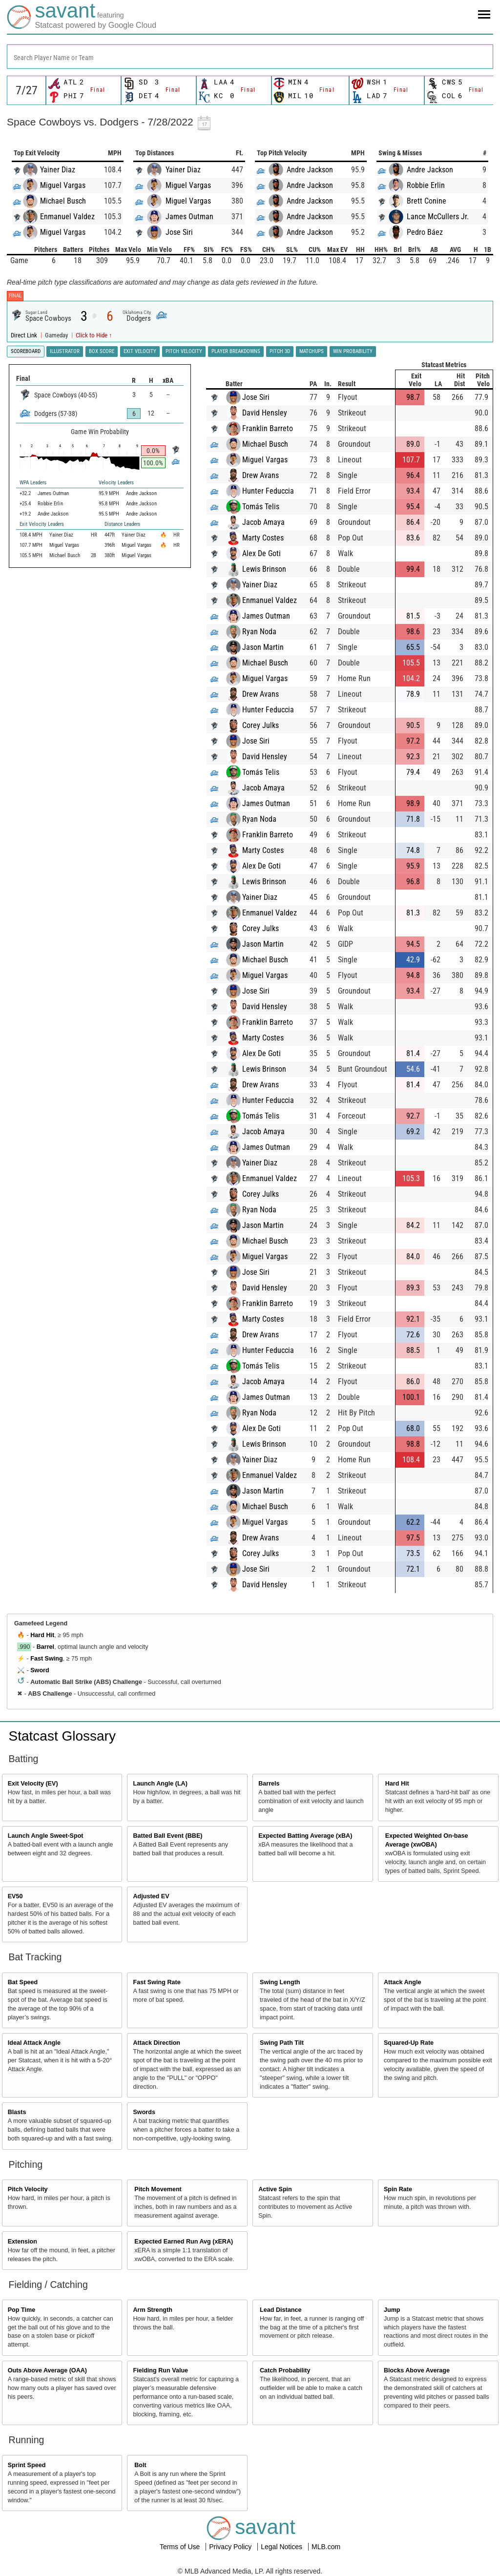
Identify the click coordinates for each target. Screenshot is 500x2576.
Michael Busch (63, 201)
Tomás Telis (270, 506)
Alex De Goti (270, 553)
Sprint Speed (27, 2465)
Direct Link (25, 335)
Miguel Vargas (62, 185)
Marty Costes (272, 537)
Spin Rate (398, 2189)
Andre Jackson (310, 169)
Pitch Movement (158, 2189)
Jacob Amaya (272, 522)
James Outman (189, 216)
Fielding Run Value (160, 2370)
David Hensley (273, 412)
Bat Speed (23, 1982)
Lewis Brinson (273, 569)
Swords (144, 2112)
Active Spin (275, 2189)
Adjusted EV (151, 1896)
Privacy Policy (231, 2547)
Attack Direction (156, 2042)
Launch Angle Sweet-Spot (45, 1835)
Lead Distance (280, 2309)
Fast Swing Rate (156, 1982)
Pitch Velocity (28, 2189)
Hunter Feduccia (277, 491)
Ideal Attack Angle (34, 2042)
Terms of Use (181, 2547)
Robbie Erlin (426, 185)
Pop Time (21, 2309)
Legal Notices (282, 2547)
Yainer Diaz (57, 169)
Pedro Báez (425, 232)
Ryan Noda (268, 631)
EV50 (15, 1896)
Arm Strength (152, 2309)
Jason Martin (272, 647)
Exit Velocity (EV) (33, 1783)
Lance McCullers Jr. (438, 216)
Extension (22, 2241)
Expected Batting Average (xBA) (305, 1835)
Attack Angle (402, 1982)
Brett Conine (426, 201)
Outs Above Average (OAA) (47, 2370)
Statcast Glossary (62, 1736)
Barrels (268, 1783)
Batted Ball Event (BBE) (167, 1835)
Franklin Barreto (276, 428)
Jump (392, 2309)
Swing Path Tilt (282, 2042)
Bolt (140, 2465)
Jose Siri (179, 232)
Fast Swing (46, 1658)
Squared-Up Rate (409, 2042)
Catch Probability (285, 2370)
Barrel (45, 1646)
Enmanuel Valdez (67, 216)
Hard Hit (42, 1635)
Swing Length (280, 1982)
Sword (39, 1670)
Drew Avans (269, 475)
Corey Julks (269, 725)
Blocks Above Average (417, 2370)
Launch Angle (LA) (160, 1783)
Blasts (17, 2112)
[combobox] (250, 56)
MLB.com (326, 2547)
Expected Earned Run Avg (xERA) (183, 2241)
